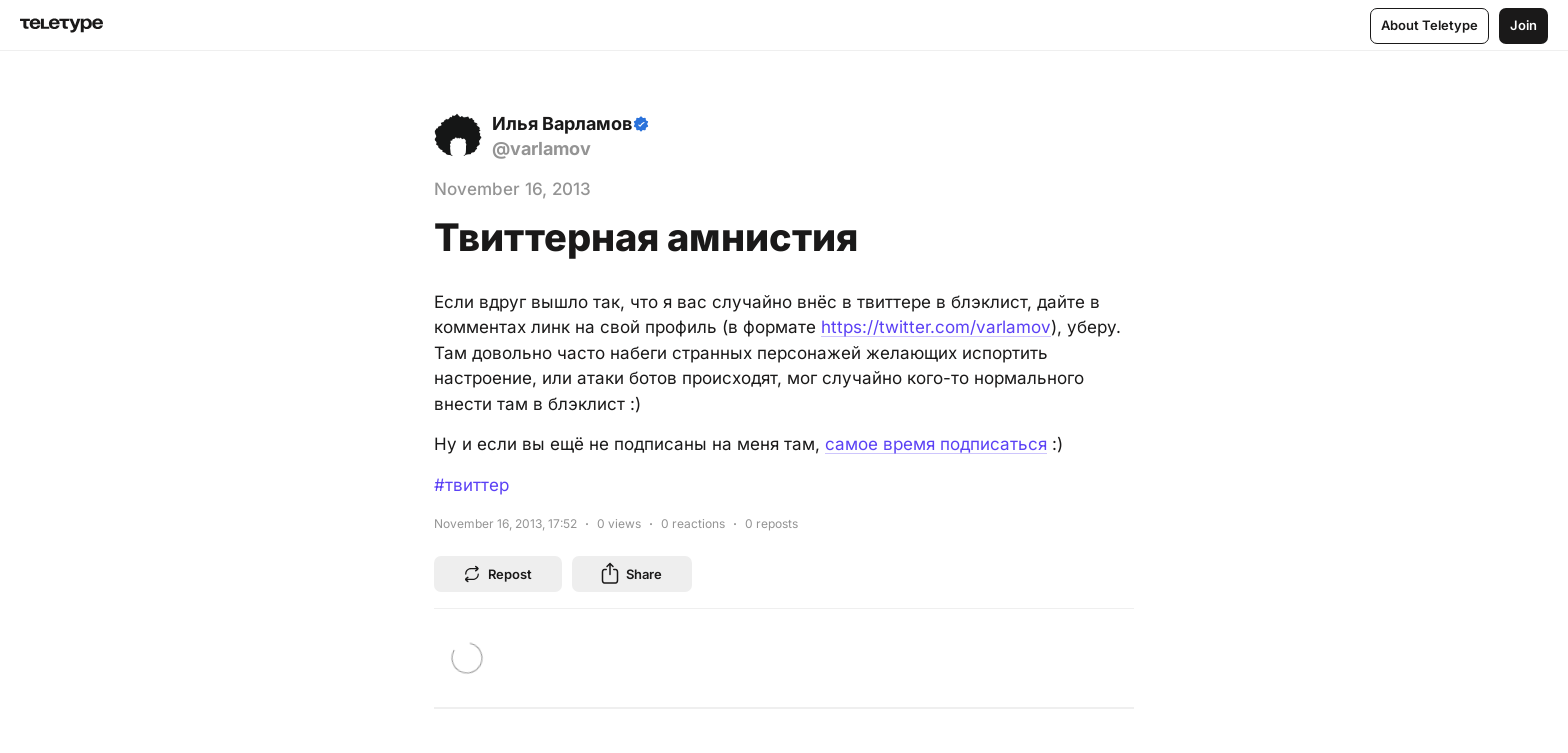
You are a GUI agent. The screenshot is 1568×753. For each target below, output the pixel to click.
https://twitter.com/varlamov (936, 327)
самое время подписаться (936, 444)
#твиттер (471, 485)
